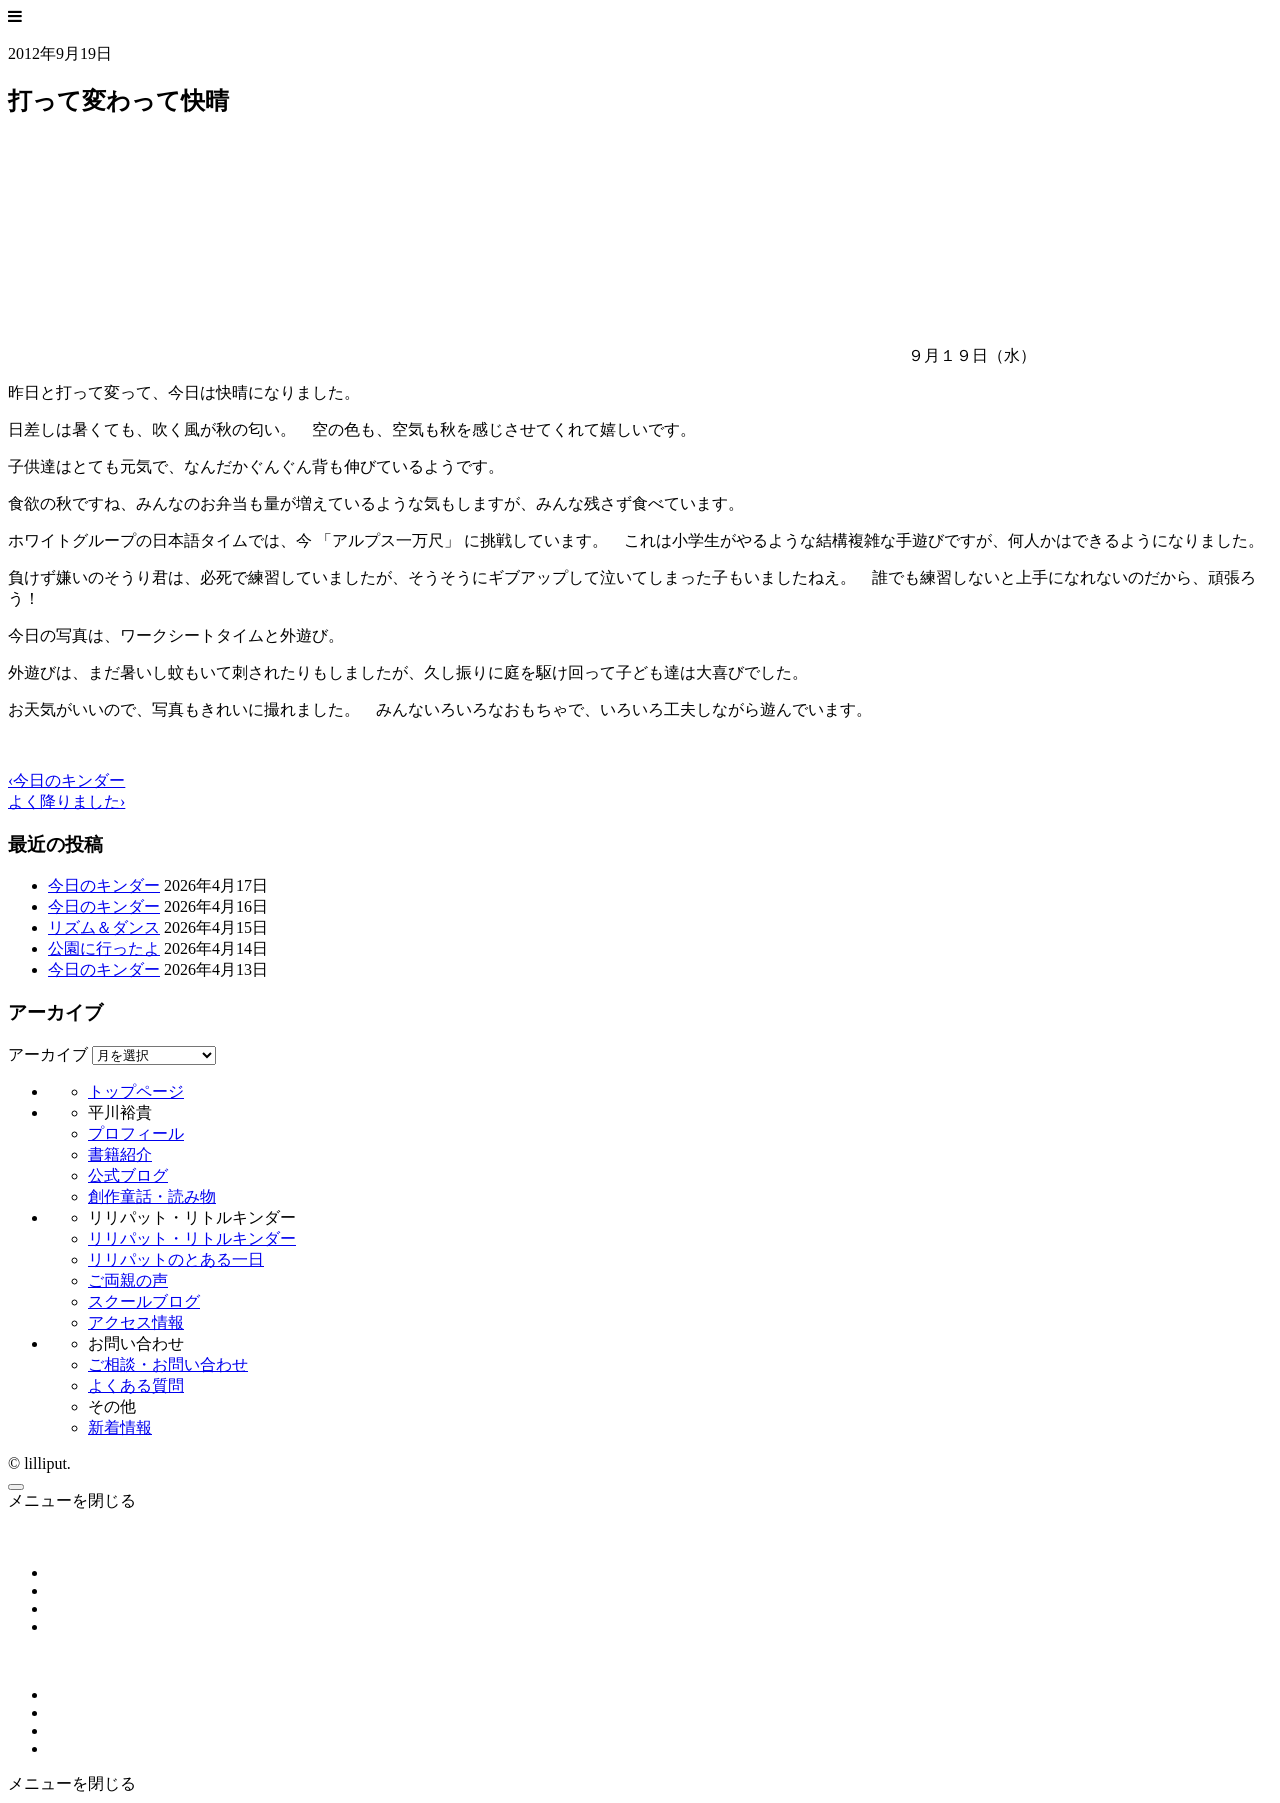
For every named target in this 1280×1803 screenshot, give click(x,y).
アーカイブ (48, 1054)
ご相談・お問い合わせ (168, 1364)
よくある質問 (136, 1385)
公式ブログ (128, 1175)
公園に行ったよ (104, 948)
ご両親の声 (128, 1280)
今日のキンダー (104, 885)
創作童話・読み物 (152, 1196)
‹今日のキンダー (66, 780)
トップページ (136, 1091)
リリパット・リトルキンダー (192, 1238)
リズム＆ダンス (104, 927)
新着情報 (120, 1427)
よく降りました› (66, 801)
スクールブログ (144, 1301)
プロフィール (136, 1133)
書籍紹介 (120, 1154)
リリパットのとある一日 (176, 1259)
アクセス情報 (136, 1322)
